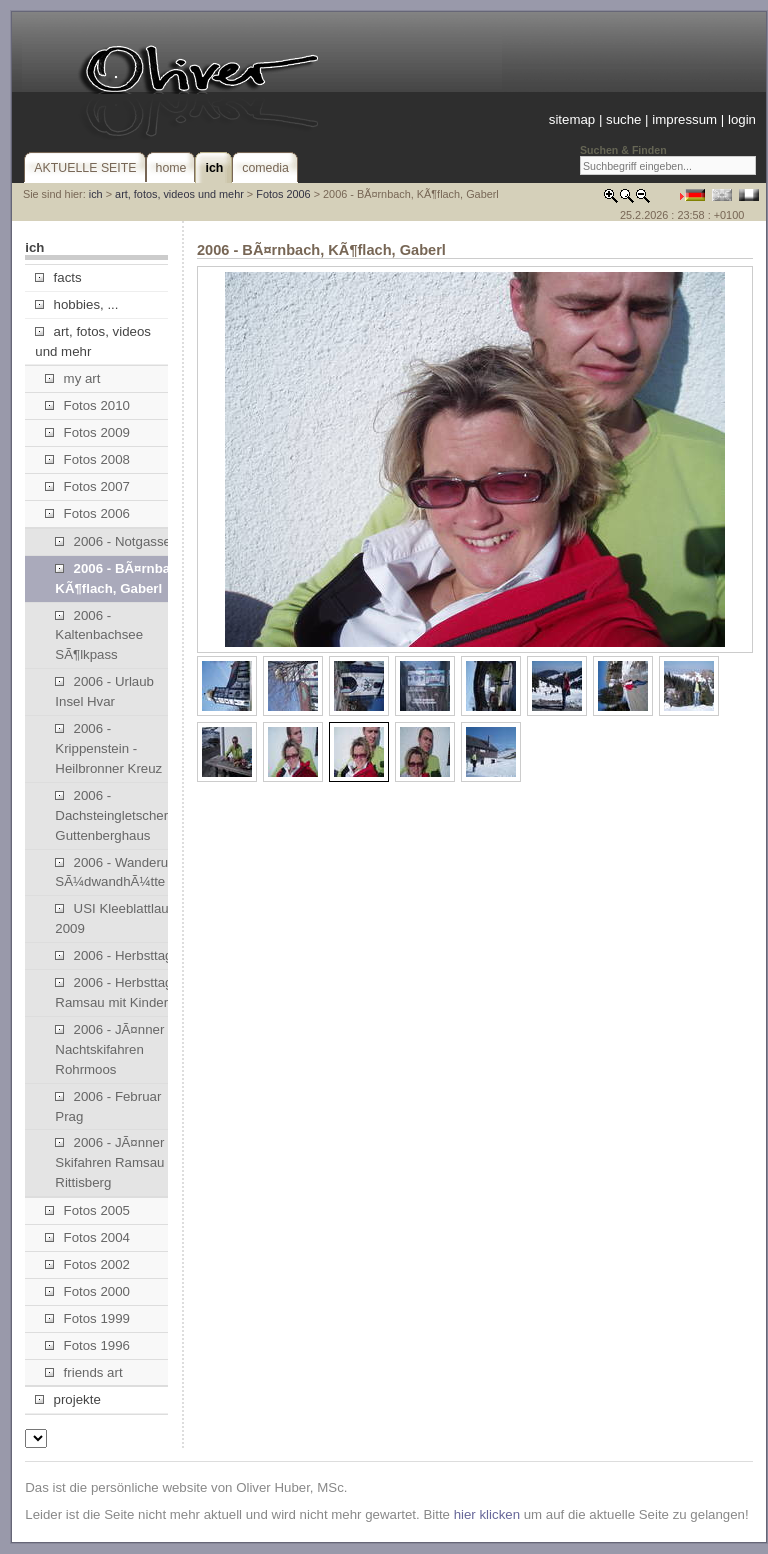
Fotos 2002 (87, 1264)
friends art (83, 1372)
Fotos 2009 (87, 432)
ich (96, 194)
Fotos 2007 (87, 486)
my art (72, 378)
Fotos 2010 (87, 405)
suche (623, 119)
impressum (684, 119)
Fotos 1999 (87, 1318)
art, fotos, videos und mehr (179, 194)
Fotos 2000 (87, 1291)
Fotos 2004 (87, 1237)
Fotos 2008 (87, 459)
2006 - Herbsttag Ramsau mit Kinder (113, 992)
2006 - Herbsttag (113, 955)
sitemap (572, 119)
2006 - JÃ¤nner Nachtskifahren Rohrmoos (109, 1049)
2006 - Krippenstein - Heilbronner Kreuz (108, 748)
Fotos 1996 (87, 1345)
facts (58, 277)
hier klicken (487, 1514)
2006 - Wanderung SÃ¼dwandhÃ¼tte (119, 872)
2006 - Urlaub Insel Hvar (104, 691)
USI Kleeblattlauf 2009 (113, 918)
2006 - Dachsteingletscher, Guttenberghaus (113, 815)
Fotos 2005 (87, 1210)
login (742, 119)
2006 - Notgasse (113, 541)
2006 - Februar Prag (108, 1106)
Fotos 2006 (283, 194)
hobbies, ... (76, 304)
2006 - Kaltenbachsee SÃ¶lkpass (99, 635)
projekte (67, 1399)
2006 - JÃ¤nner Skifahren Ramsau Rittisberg (109, 1162)
